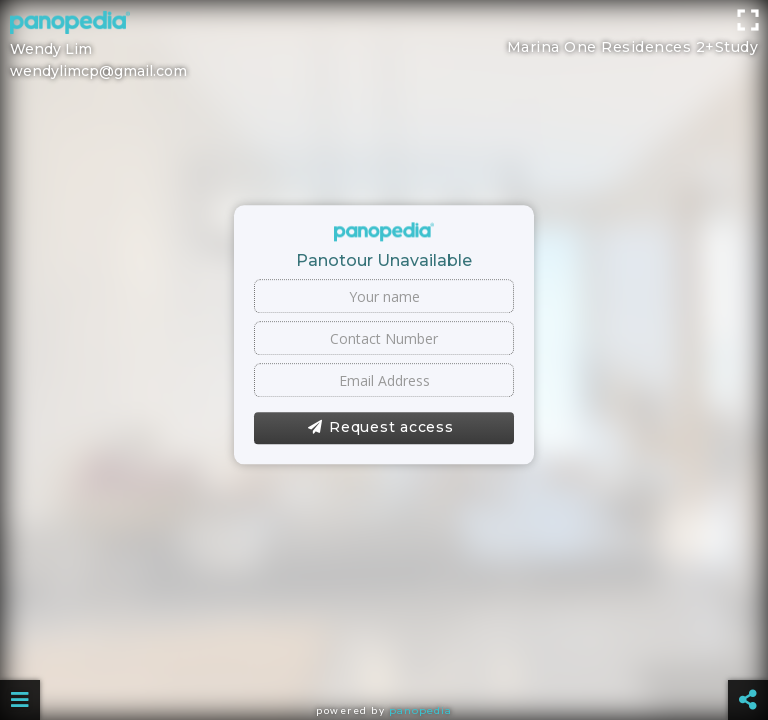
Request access (380, 428)
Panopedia (420, 710)
